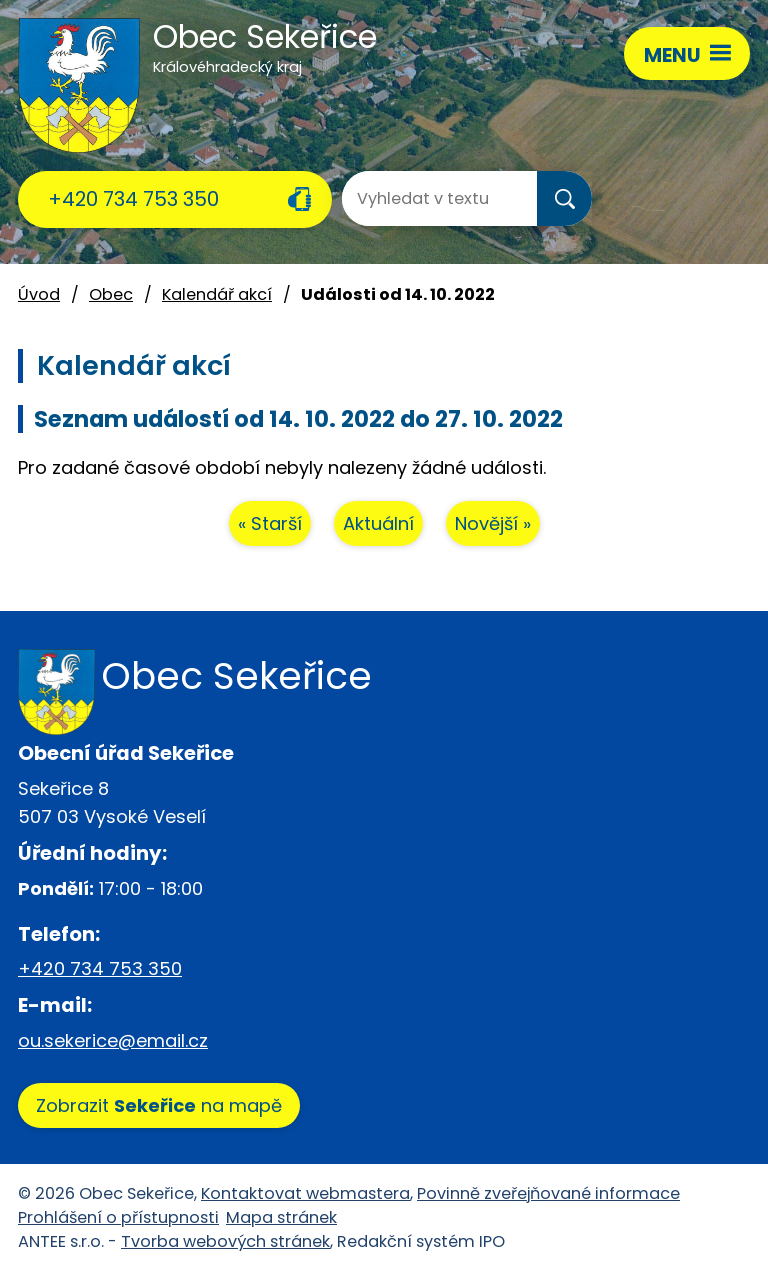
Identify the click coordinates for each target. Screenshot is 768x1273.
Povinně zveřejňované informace (548, 1193)
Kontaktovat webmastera (305, 1193)
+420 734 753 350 (133, 199)
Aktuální (378, 523)
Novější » (493, 523)
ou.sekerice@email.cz (113, 1040)
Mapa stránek (281, 1217)
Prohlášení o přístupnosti (118, 1217)
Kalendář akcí (217, 294)
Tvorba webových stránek (225, 1241)
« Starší (270, 523)
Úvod (39, 294)
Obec (111, 294)
